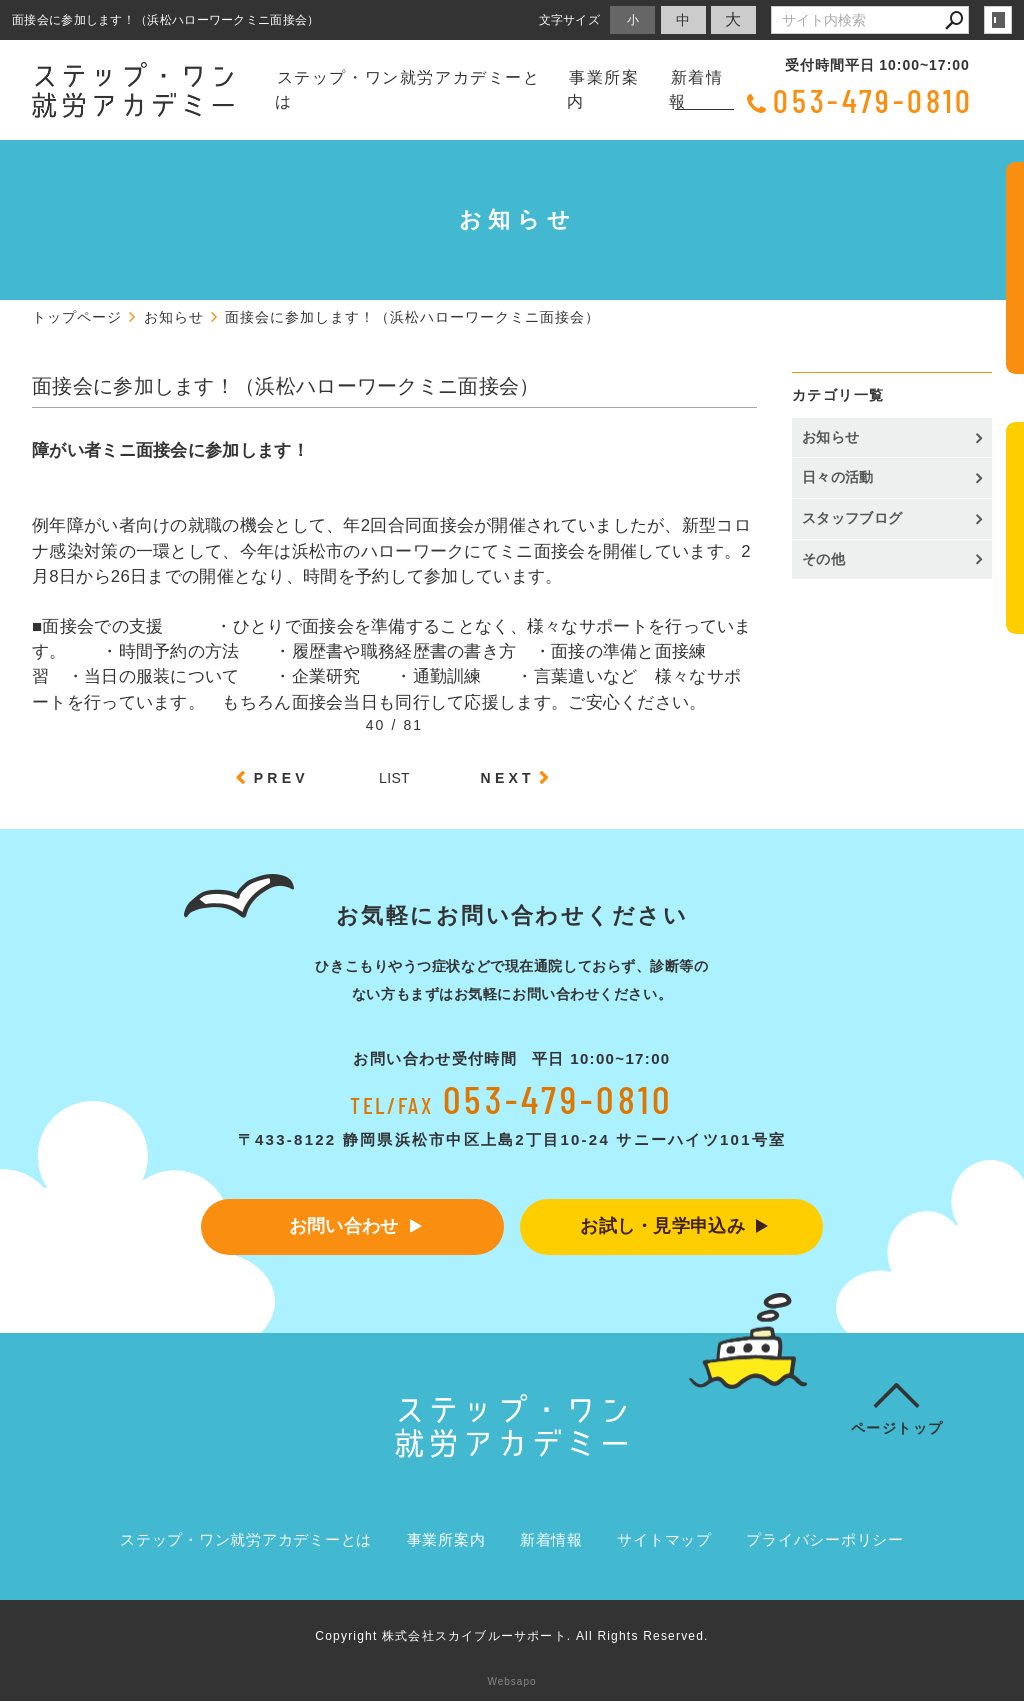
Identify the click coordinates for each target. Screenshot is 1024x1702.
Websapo (511, 1682)
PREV (281, 778)
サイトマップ (664, 1540)
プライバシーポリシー (825, 1540)
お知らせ (830, 437)
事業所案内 (603, 89)
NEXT (508, 778)
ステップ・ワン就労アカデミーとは (408, 89)
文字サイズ (570, 19)
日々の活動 (838, 477)
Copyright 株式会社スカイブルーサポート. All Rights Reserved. (511, 1637)
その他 (830, 559)
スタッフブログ (852, 518)
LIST (394, 778)
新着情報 (696, 89)
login (998, 20)
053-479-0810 (873, 100)
